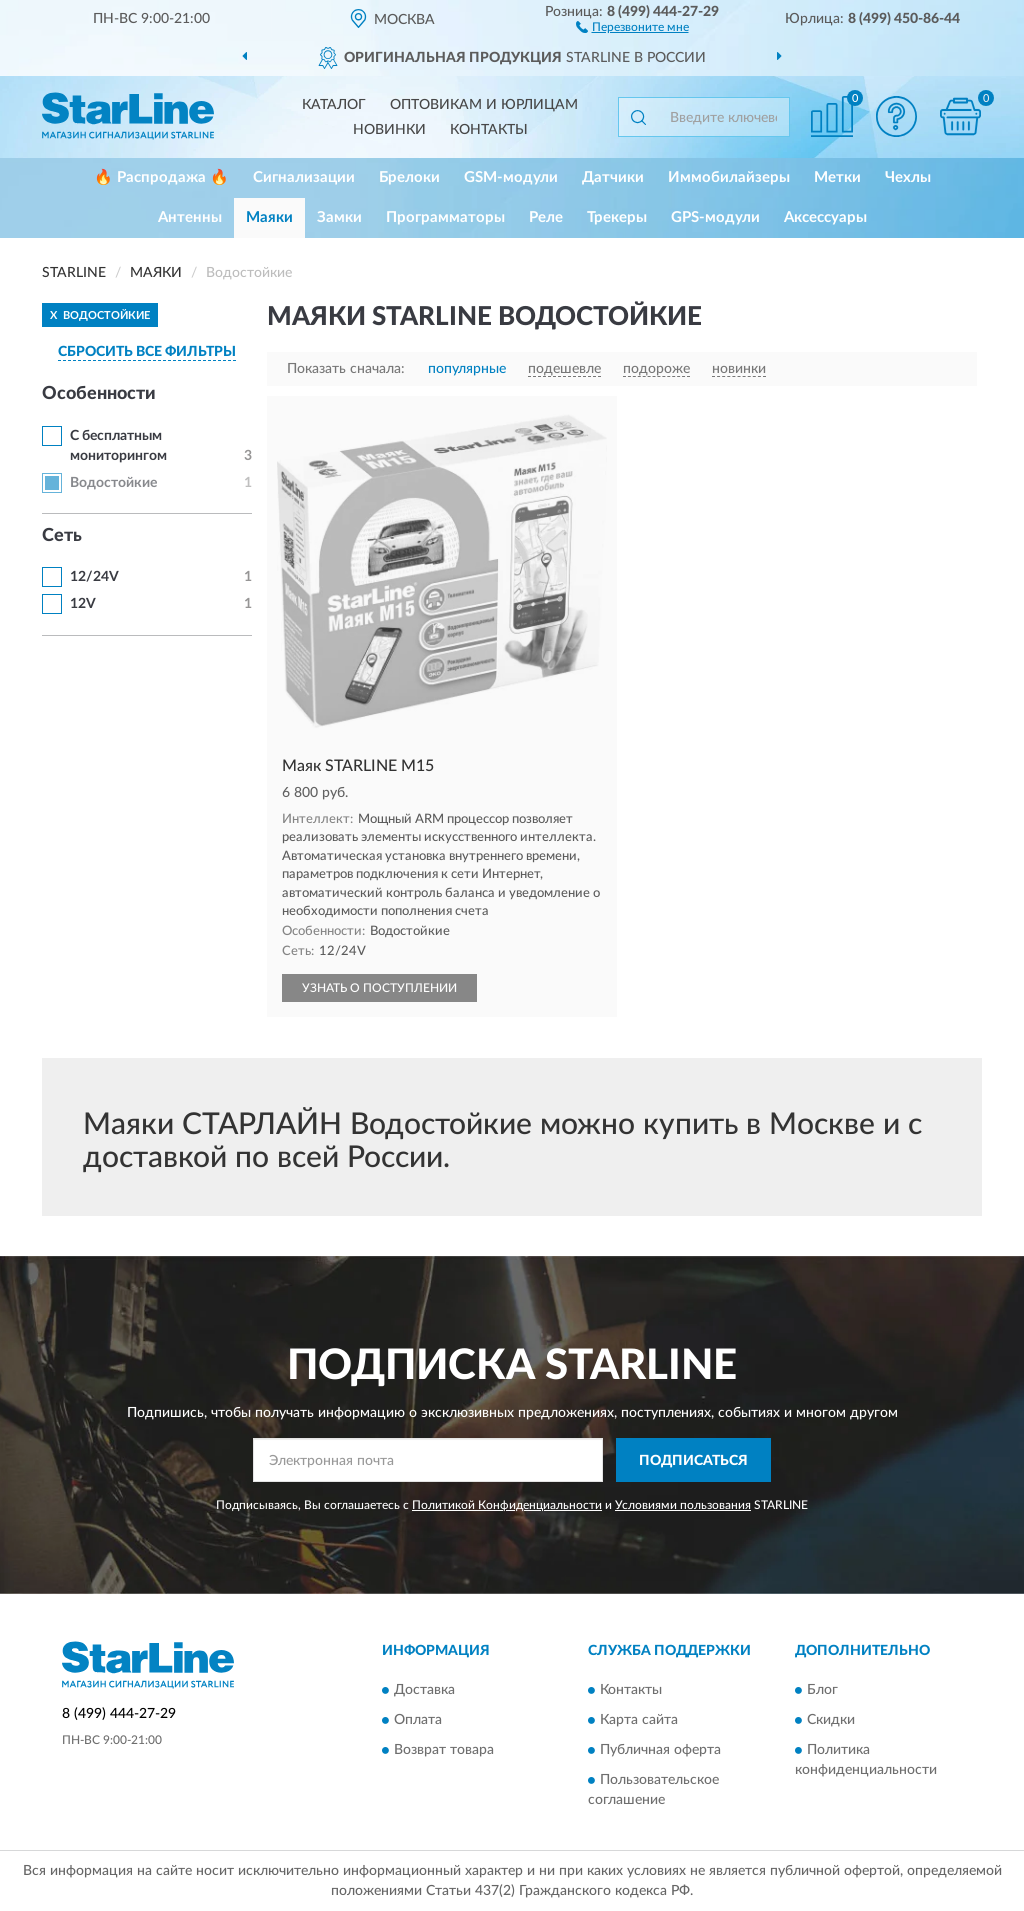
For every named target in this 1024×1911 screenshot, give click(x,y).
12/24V (94, 577)
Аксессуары (825, 217)
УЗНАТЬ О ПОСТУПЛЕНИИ (379, 988)
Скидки (831, 1720)
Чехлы (908, 177)
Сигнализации (304, 177)
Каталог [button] (334, 105)
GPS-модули (715, 217)
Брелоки (409, 177)
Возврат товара (444, 1750)
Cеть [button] (62, 536)
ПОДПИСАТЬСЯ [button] (693, 1461)
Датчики (613, 177)
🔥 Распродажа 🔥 (161, 177)
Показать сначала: (346, 369)
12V (83, 604)
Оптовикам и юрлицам (484, 105)
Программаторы (445, 217)
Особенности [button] (99, 394)
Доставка (424, 1690)
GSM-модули (511, 177)
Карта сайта (639, 1720)
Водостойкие (113, 483)
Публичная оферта (660, 1750)
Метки (837, 177)
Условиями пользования (683, 1505)
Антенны (190, 217)
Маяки (269, 217)
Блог (822, 1690)
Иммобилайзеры (729, 177)
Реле (546, 217)
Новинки (389, 130)
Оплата (418, 1720)
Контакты (489, 130)
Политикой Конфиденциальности (507, 1505)
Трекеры (617, 217)
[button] (632, 26)
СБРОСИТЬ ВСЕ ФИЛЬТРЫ (147, 352)
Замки (339, 217)
